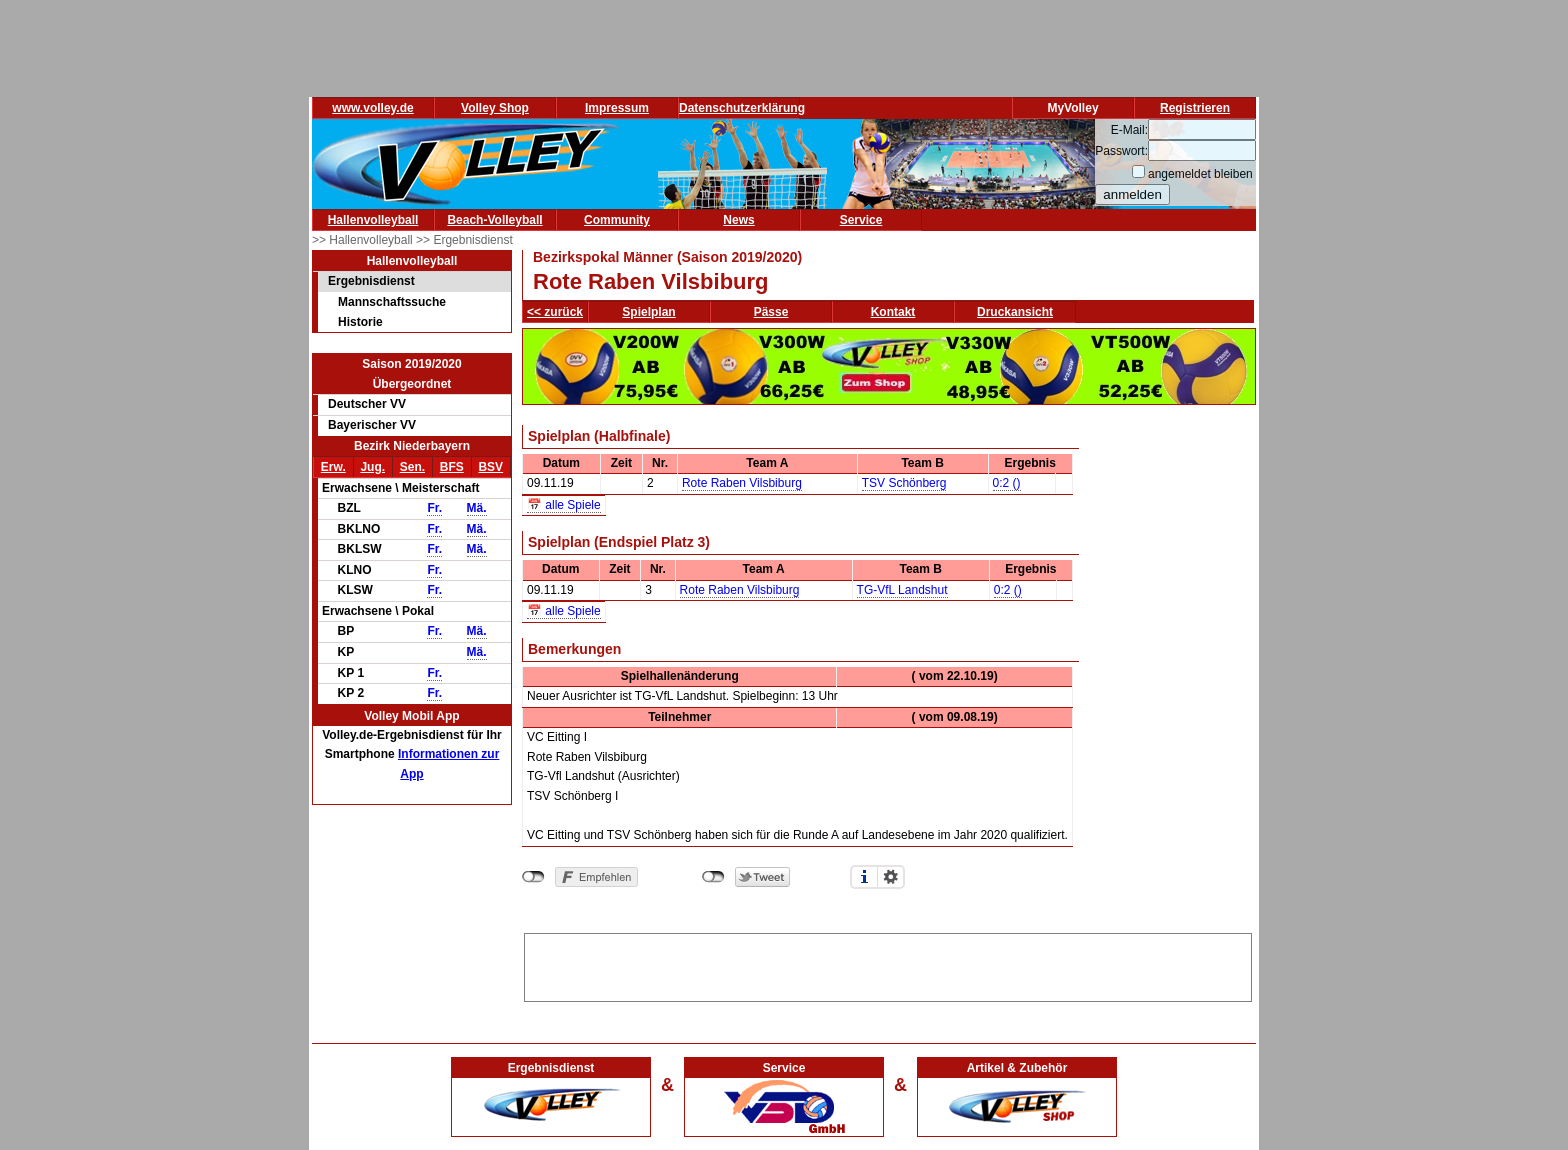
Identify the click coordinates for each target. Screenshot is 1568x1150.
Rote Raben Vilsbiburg (742, 483)
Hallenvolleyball (373, 220)
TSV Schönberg (904, 483)
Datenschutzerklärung (742, 108)
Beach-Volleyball (494, 220)
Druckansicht (1015, 312)
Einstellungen (891, 877)
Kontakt (893, 312)
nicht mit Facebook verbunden (533, 877)
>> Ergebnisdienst (464, 240)
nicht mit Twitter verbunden (713, 877)
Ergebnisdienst (371, 281)
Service (861, 220)
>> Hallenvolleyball (364, 240)
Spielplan (648, 312)
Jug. (372, 467)
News (738, 220)
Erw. (333, 467)
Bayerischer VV (372, 425)
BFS (452, 467)
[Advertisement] (888, 964)
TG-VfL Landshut (902, 590)
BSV (490, 467)
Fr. (434, 508)
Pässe (771, 312)
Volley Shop (495, 108)
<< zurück (555, 312)
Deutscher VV (367, 404)
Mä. (477, 508)
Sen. (412, 467)
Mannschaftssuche (392, 302)
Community (617, 220)
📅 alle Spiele (564, 505)
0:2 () (1007, 483)
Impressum (617, 108)
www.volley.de (372, 108)
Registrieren (1195, 108)
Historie (360, 322)
